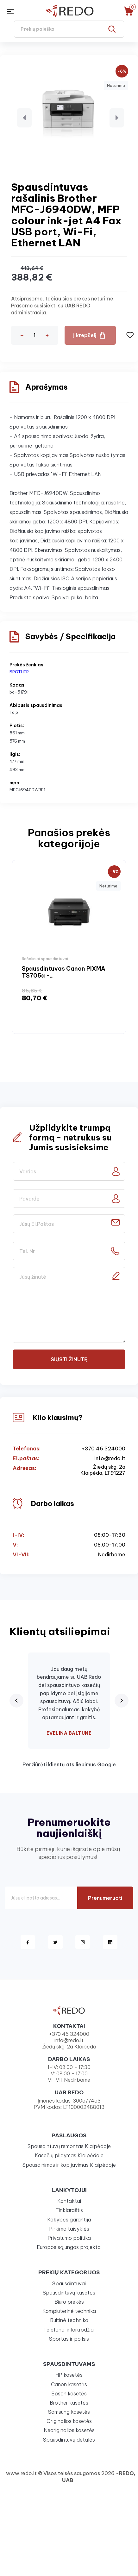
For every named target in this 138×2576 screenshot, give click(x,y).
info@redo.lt (109, 1458)
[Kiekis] (34, 335)
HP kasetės (69, 2375)
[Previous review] (16, 1701)
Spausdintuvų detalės (69, 2440)
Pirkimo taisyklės (69, 2229)
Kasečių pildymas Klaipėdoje (69, 2155)
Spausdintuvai (69, 2283)
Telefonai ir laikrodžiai (69, 2329)
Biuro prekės (69, 2302)
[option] (69, 947)
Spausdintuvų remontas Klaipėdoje (69, 2146)
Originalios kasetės (69, 2421)
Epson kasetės (69, 2393)
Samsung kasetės (69, 2412)
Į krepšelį (85, 335)
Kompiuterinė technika (69, 2311)
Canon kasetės (69, 2384)
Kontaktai (69, 2201)
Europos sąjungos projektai (69, 2247)
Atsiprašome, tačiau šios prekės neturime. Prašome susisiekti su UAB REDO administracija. (63, 305)
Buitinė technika (69, 2320)
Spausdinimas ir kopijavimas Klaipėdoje (69, 2165)
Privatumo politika (69, 2238)
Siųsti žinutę (69, 1359)
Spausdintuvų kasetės (69, 2292)
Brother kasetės (69, 2403)
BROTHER (19, 671)
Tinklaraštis (69, 2210)
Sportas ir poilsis (69, 2339)
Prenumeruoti (105, 1898)
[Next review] (122, 1701)
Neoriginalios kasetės (69, 2430)
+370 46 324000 (103, 1449)
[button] (24, 117)
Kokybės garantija (69, 2219)
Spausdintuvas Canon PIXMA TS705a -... (63, 972)
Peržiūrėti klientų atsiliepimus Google (69, 1764)
